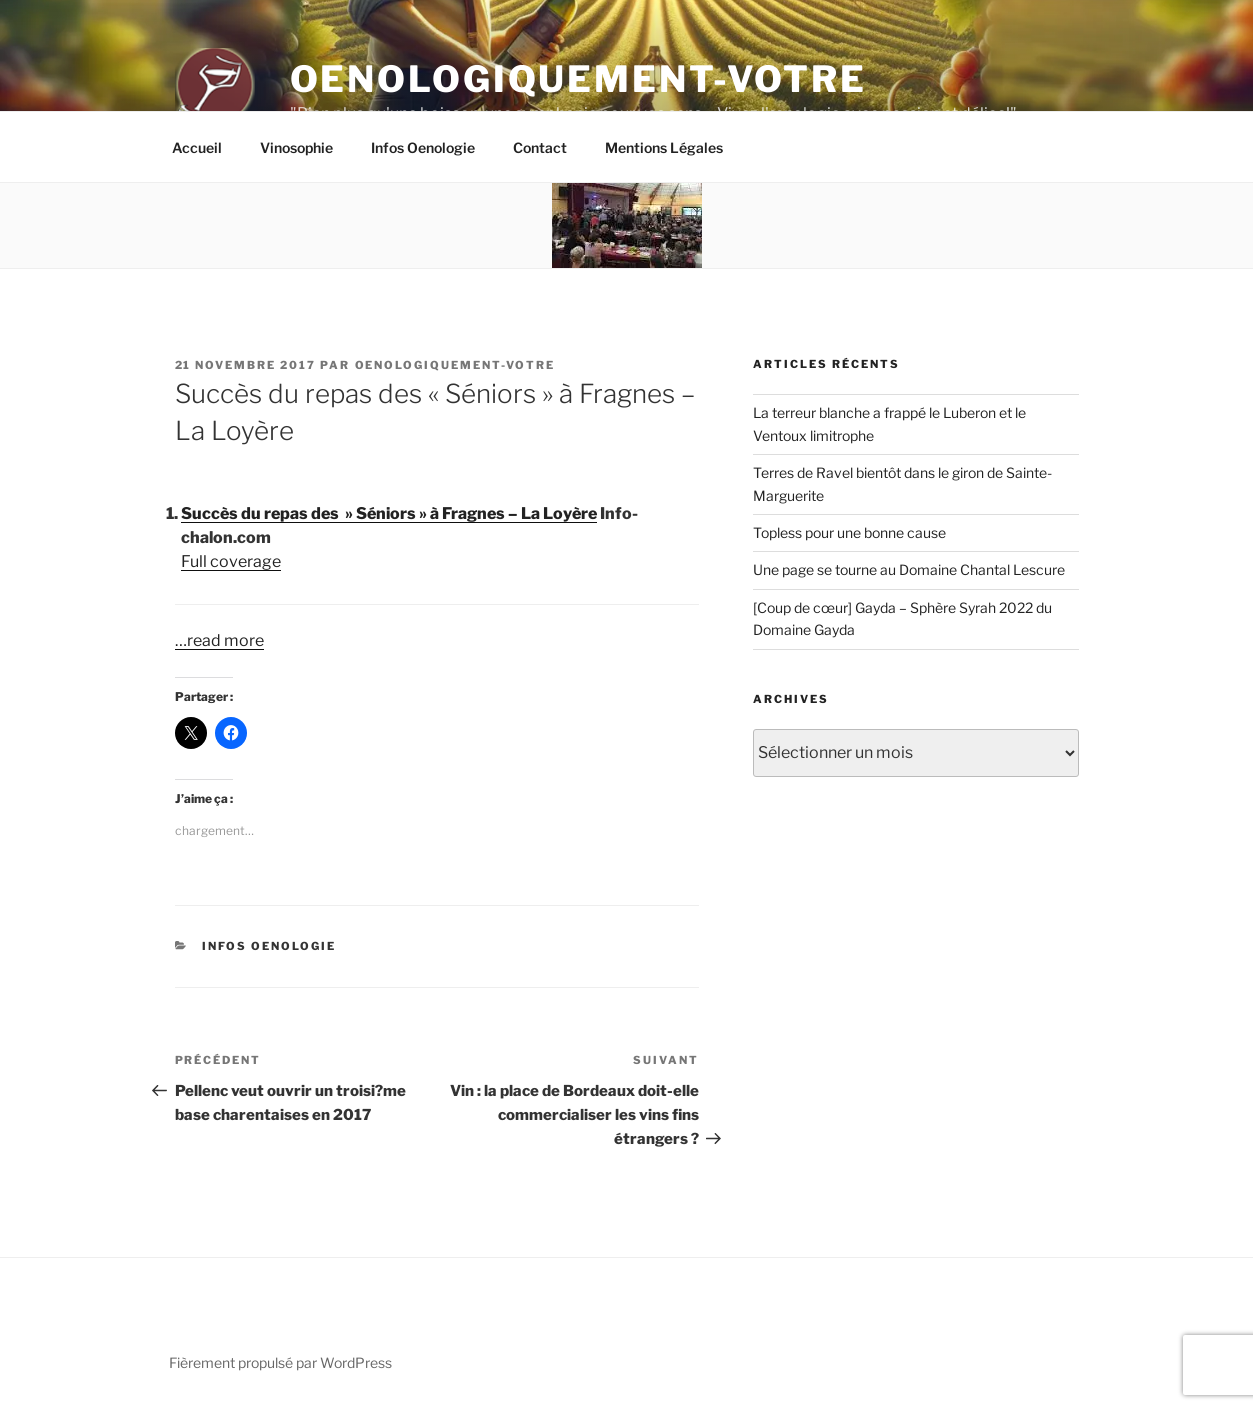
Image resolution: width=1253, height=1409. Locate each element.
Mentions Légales (664, 147)
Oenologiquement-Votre (578, 79)
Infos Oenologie (423, 147)
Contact (540, 147)
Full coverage (231, 561)
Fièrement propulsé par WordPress (280, 1362)
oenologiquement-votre (455, 365)
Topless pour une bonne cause (849, 532)
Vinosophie (296, 147)
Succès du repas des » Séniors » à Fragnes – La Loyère (389, 513)
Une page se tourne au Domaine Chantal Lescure (909, 569)
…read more (219, 640)
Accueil (197, 147)
